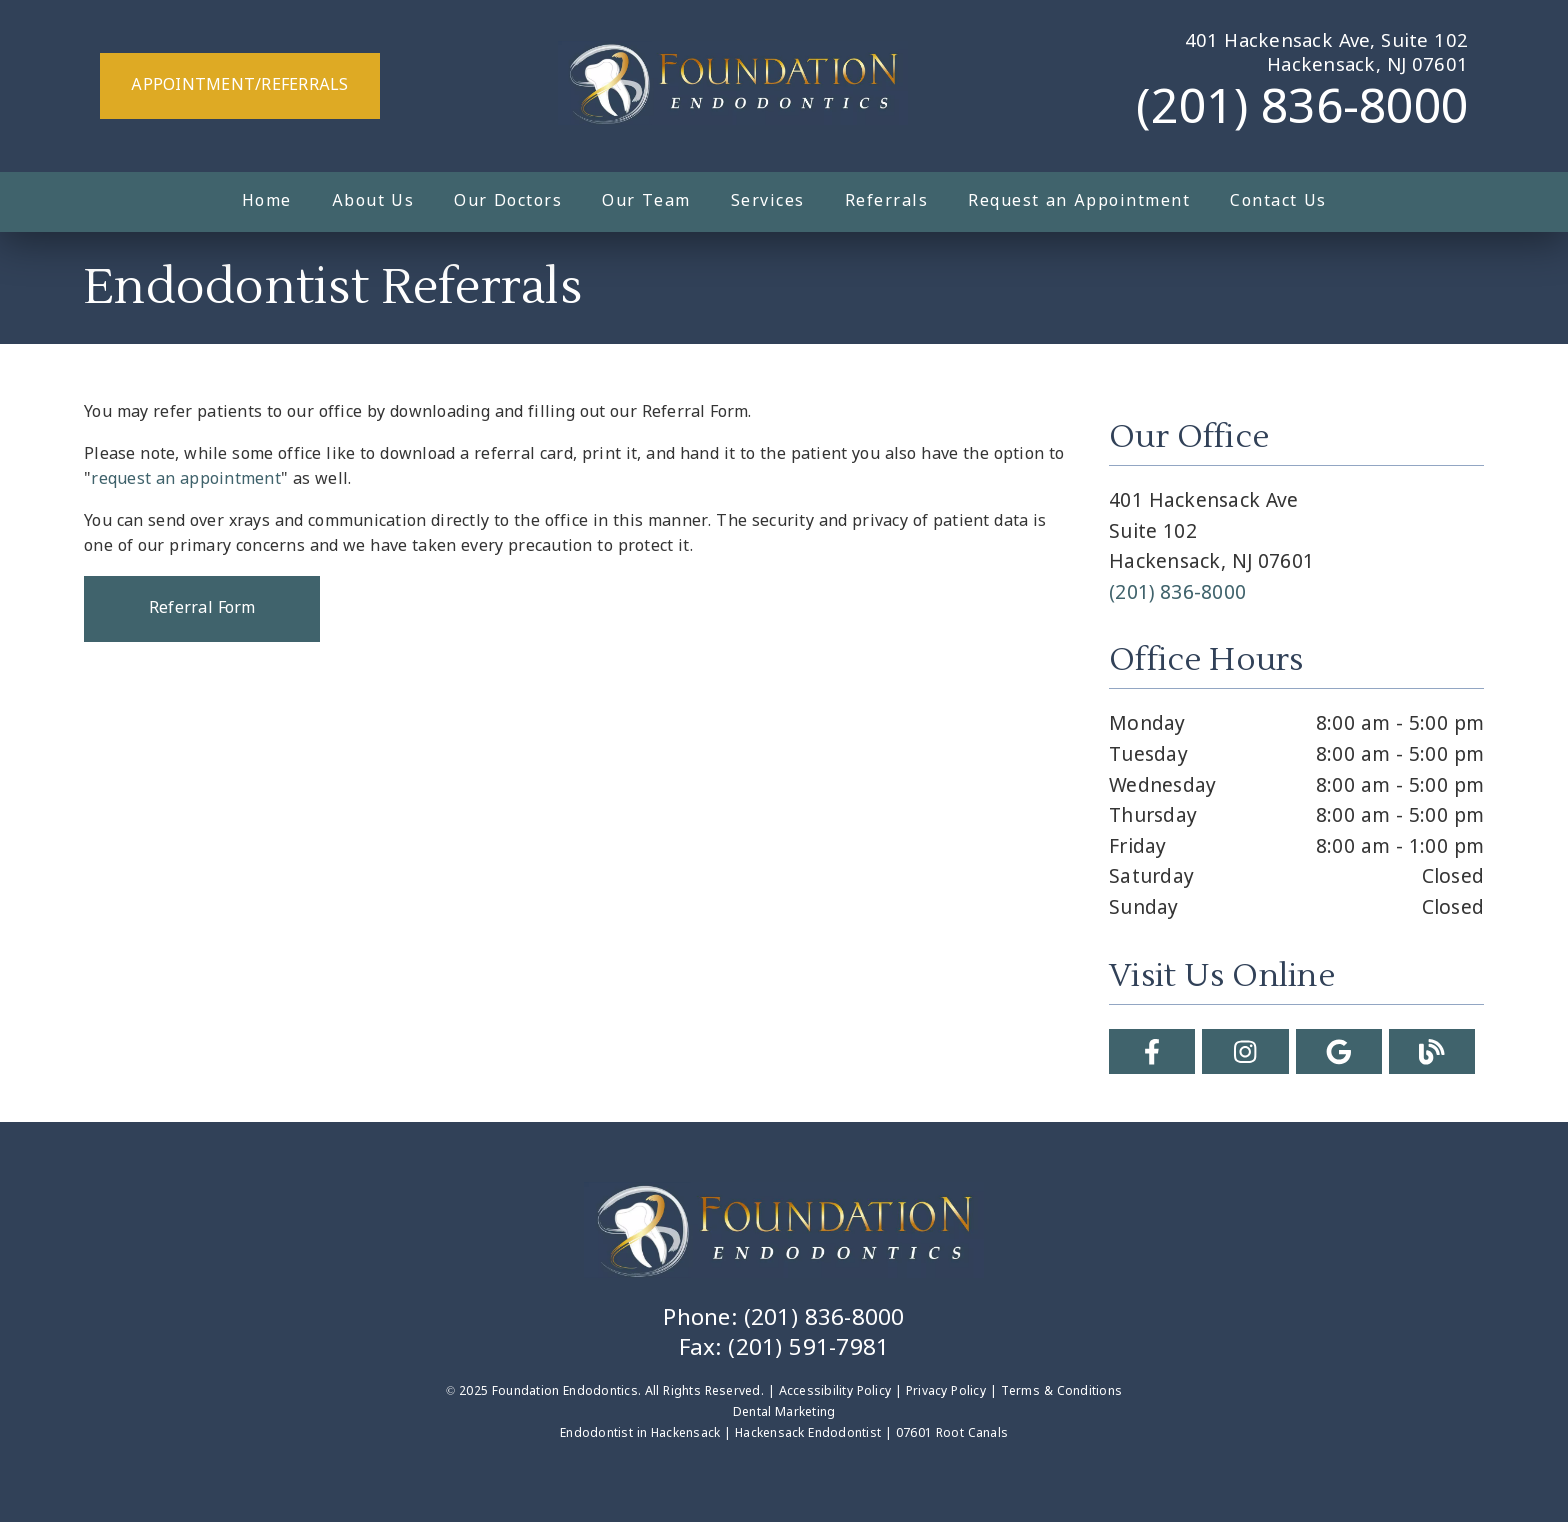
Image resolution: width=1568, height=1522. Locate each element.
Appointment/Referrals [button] (239, 85)
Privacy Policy (946, 1392)
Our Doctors (508, 201)
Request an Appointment (1079, 201)
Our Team (646, 201)
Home (267, 201)
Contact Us (1278, 201)
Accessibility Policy (835, 1392)
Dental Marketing (784, 1413)
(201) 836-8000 (1302, 110)
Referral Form (202, 608)
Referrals (887, 201)
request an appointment (186, 479)
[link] (733, 86)
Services (768, 201)
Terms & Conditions (1062, 1392)
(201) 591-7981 (808, 1349)
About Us (373, 201)
